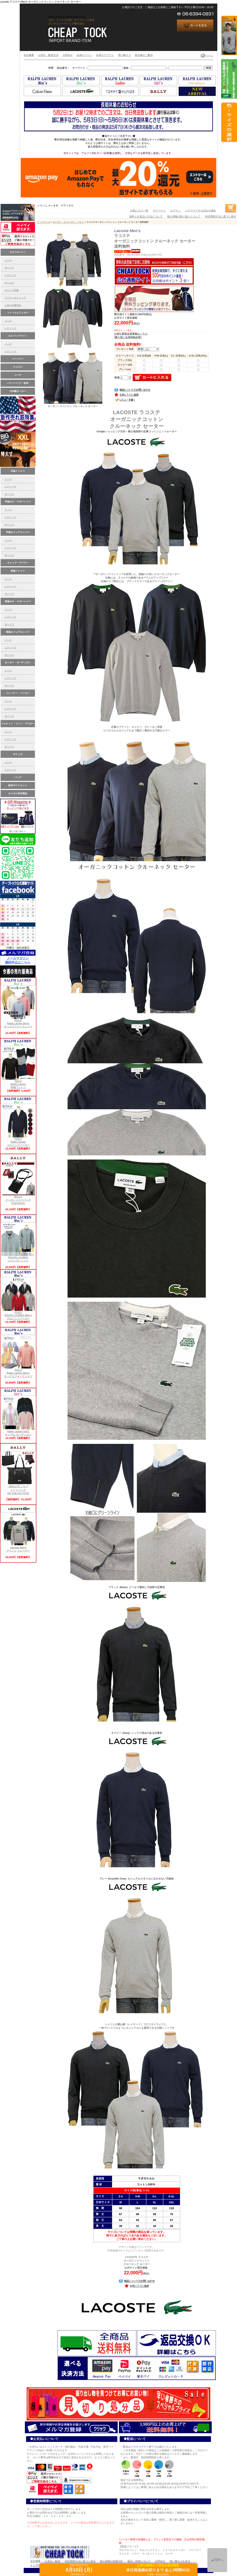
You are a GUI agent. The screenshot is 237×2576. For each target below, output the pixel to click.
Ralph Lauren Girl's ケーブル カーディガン (18, 1432)
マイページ (159, 210)
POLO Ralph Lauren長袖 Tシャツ (18, 1083)
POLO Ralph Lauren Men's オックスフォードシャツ (18, 1372)
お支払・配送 (52, 2561)
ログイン (175, 210)
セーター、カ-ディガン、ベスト (68, 222)
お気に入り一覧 (139, 210)
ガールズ (9, 282)
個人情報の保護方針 (111, 2561)
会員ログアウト (105, 55)
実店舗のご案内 (144, 55)
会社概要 (29, 55)
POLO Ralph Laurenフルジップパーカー (18, 1141)
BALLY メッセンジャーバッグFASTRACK (18, 1199)
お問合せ (67, 55)
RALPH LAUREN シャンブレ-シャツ (18, 1258)
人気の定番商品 (13, 305)
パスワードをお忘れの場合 (200, 210)
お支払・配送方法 (48, 55)
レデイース (10, 275)
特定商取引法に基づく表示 (220, 216)
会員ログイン (84, 55)
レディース (10, 328)
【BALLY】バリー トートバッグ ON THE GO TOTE (18, 1488)
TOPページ (206, 55)
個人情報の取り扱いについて (183, 216)
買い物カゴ (124, 55)
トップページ (43, 222)
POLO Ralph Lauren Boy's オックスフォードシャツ (18, 1022)
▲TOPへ (217, 2560)
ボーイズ (9, 267)
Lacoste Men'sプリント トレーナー (18, 1548)
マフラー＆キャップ (15, 297)
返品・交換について (138, 2561)
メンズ (8, 260)
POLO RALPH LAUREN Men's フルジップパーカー (18, 1314)
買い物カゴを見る (180, 2561)
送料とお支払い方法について (146, 216)
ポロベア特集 (12, 290)
